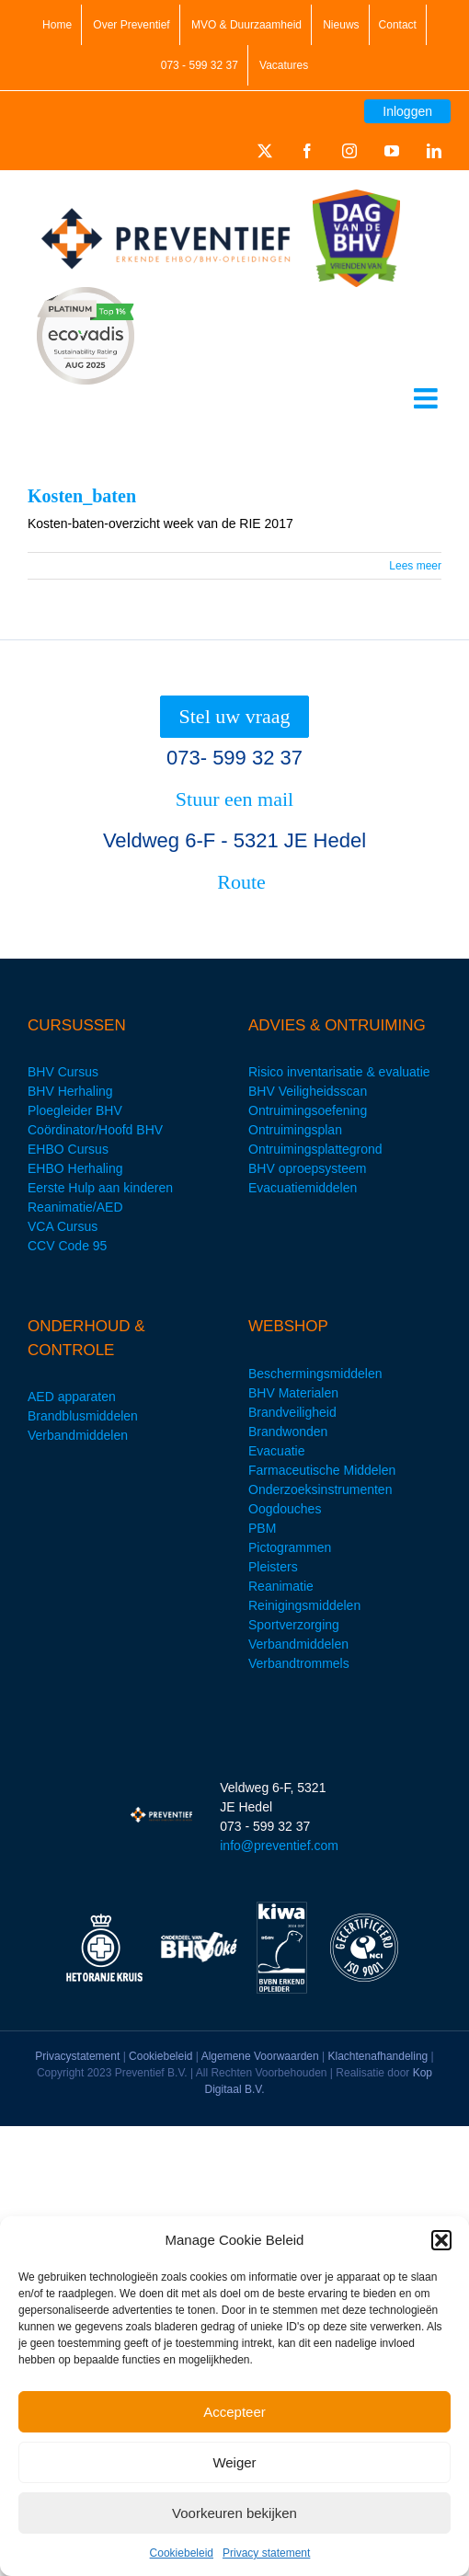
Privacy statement (266, 2553)
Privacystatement (77, 2056)
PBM (262, 1528)
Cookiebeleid (181, 2553)
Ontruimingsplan (295, 1129)
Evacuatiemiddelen (302, 1187)
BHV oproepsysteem (307, 1168)
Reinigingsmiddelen (304, 1605)
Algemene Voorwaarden (260, 2056)
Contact (398, 24)
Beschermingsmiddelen (315, 1373)
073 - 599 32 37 (199, 65)
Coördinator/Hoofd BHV (95, 1129)
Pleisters (273, 1566)
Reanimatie (281, 1586)
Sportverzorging (293, 1624)
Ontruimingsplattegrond (315, 1149)
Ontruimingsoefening (307, 1110)
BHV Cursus (63, 1071)
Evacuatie (276, 1450)
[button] (441, 2240)
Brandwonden (287, 1431)
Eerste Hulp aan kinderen (100, 1187)
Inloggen (407, 111)
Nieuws (341, 24)
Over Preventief (131, 24)
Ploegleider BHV (75, 1110)
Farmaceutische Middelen (321, 1470)
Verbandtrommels (298, 1663)
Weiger (234, 2462)
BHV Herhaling (70, 1091)
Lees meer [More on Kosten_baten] (415, 565)
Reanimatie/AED (75, 1207)
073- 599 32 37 (234, 757)
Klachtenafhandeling (378, 2056)
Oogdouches (284, 1508)
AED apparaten (72, 1396)
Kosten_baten (82, 496)
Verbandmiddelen (78, 1435)
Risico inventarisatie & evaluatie (339, 1071)
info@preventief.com (279, 1845)
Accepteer (234, 2412)
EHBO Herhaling (75, 1168)
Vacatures (283, 65)
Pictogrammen (289, 1547)
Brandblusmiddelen (83, 1416)
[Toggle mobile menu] (427, 398)
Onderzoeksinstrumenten (320, 1489)
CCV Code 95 (67, 1245)
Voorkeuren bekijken (234, 2513)
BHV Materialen (293, 1393)
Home (57, 24)
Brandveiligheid (292, 1412)
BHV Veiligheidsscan (307, 1091)
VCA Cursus (62, 1226)
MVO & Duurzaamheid (246, 24)
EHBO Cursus (68, 1149)
